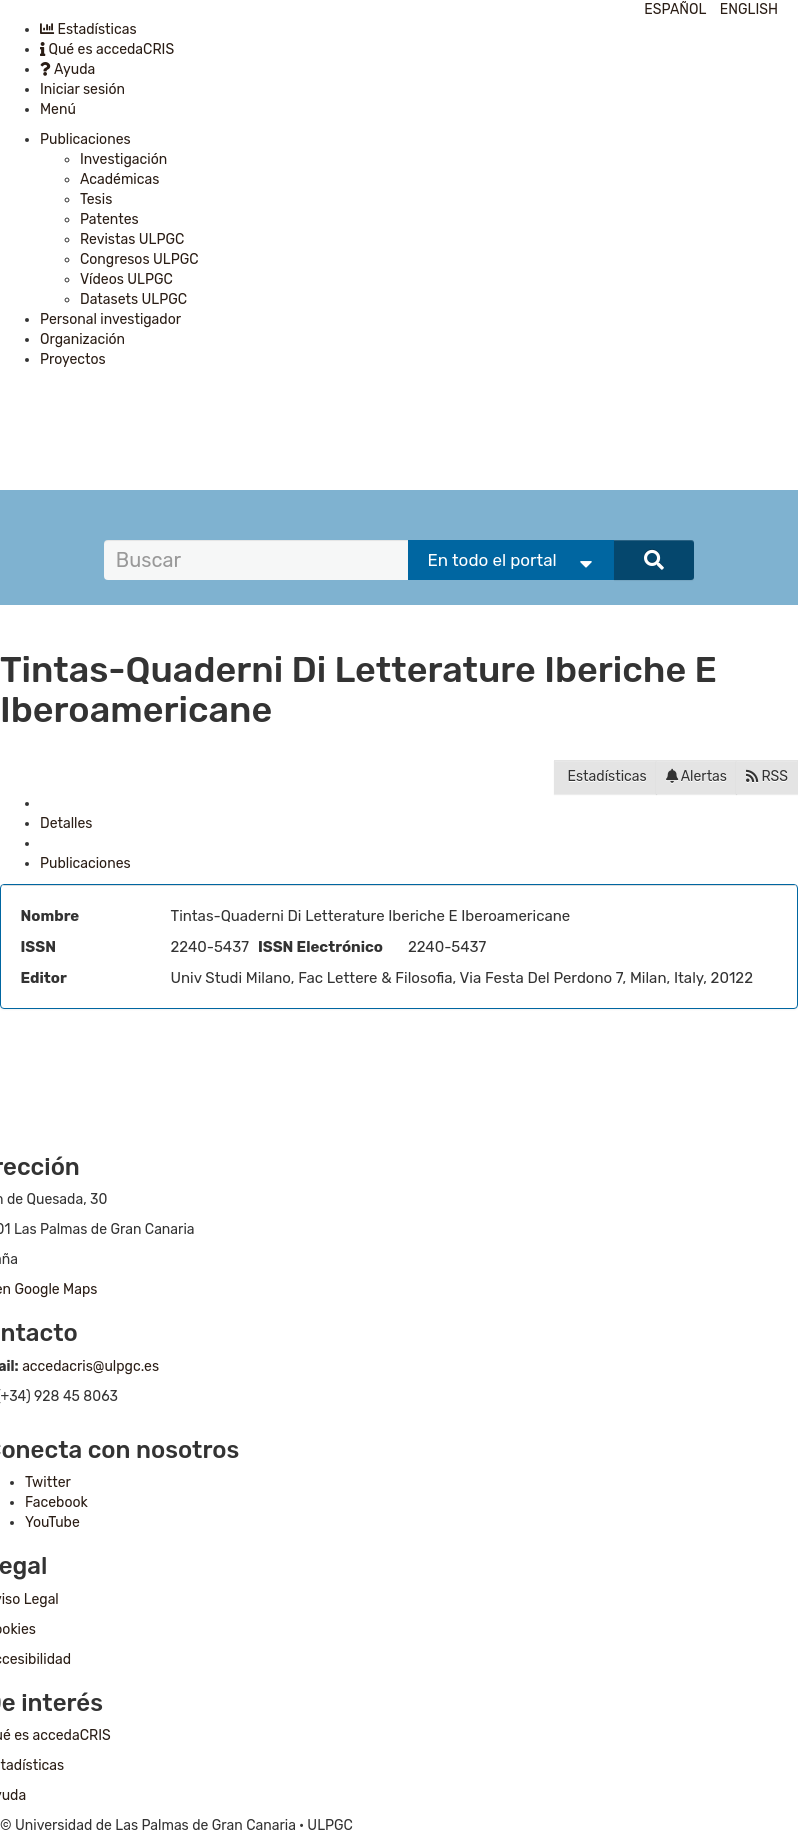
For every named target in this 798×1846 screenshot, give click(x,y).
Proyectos (73, 359)
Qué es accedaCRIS (107, 49)
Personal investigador (110, 319)
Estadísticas (88, 29)
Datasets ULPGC (133, 299)
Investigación (123, 159)
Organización (82, 339)
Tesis (96, 199)
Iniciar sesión (82, 89)
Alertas (696, 776)
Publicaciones (85, 139)
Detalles (66, 823)
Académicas (119, 179)
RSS (767, 776)
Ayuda (67, 69)
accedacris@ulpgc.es (90, 1366)
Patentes (109, 219)
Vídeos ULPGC (126, 279)
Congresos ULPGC (139, 259)
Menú (58, 109)
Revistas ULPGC (132, 239)
